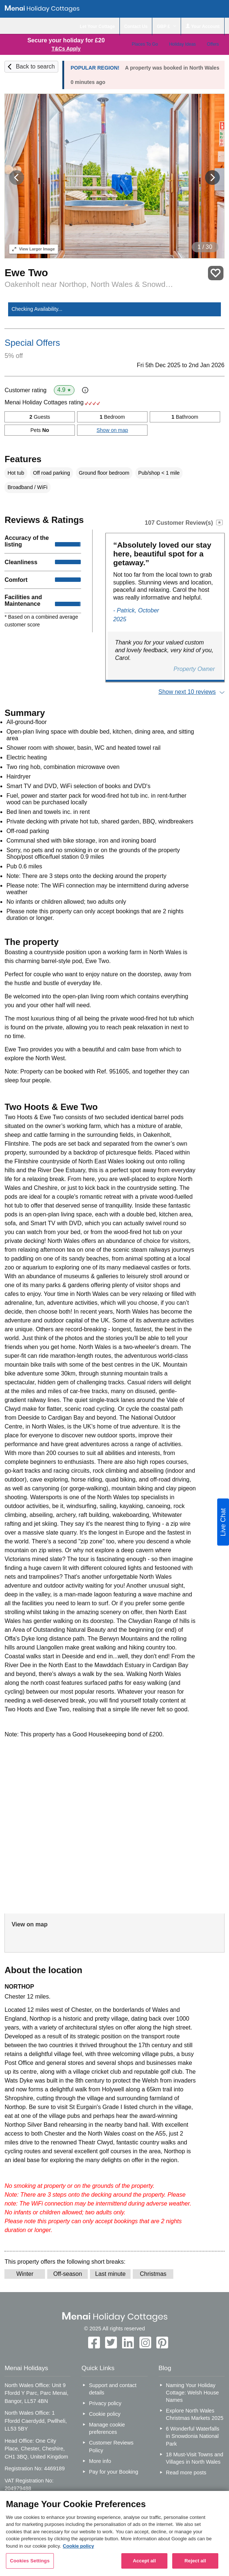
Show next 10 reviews (187, 692)
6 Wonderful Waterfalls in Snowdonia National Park (192, 2436)
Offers (213, 44)
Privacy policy (105, 2403)
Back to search (35, 66)
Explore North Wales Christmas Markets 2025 (194, 2414)
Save (215, 273)
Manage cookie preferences (107, 2428)
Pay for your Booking (113, 2472)
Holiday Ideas (182, 44)
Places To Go (145, 44)
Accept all (144, 2560)
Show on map (112, 430)
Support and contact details (112, 2389)
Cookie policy (105, 2414)
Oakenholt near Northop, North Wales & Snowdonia (89, 284)
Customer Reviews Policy (111, 2446)
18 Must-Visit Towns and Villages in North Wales (194, 2458)
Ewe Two (26, 272)
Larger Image (33, 249)
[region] (114, 2533)
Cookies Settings (30, 2560)
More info (100, 2461)
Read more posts (186, 2472)
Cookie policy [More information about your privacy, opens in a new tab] (78, 2546)
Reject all (195, 2560)
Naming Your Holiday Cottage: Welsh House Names (192, 2392)
